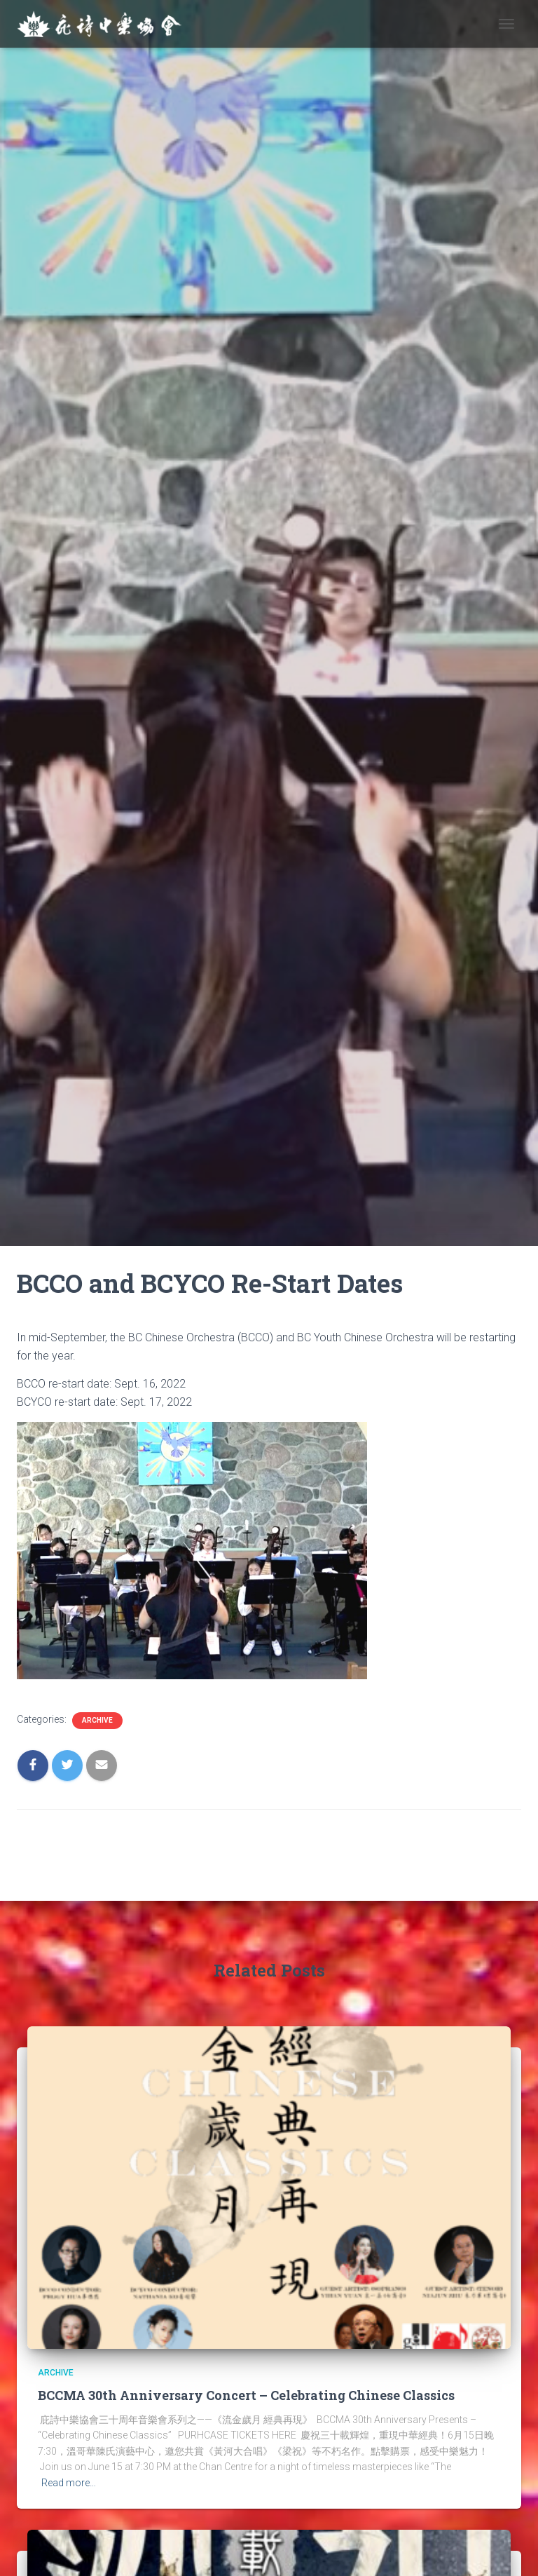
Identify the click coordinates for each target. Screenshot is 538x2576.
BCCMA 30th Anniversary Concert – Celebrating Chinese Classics (246, 2395)
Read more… (68, 2482)
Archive (97, 1720)
